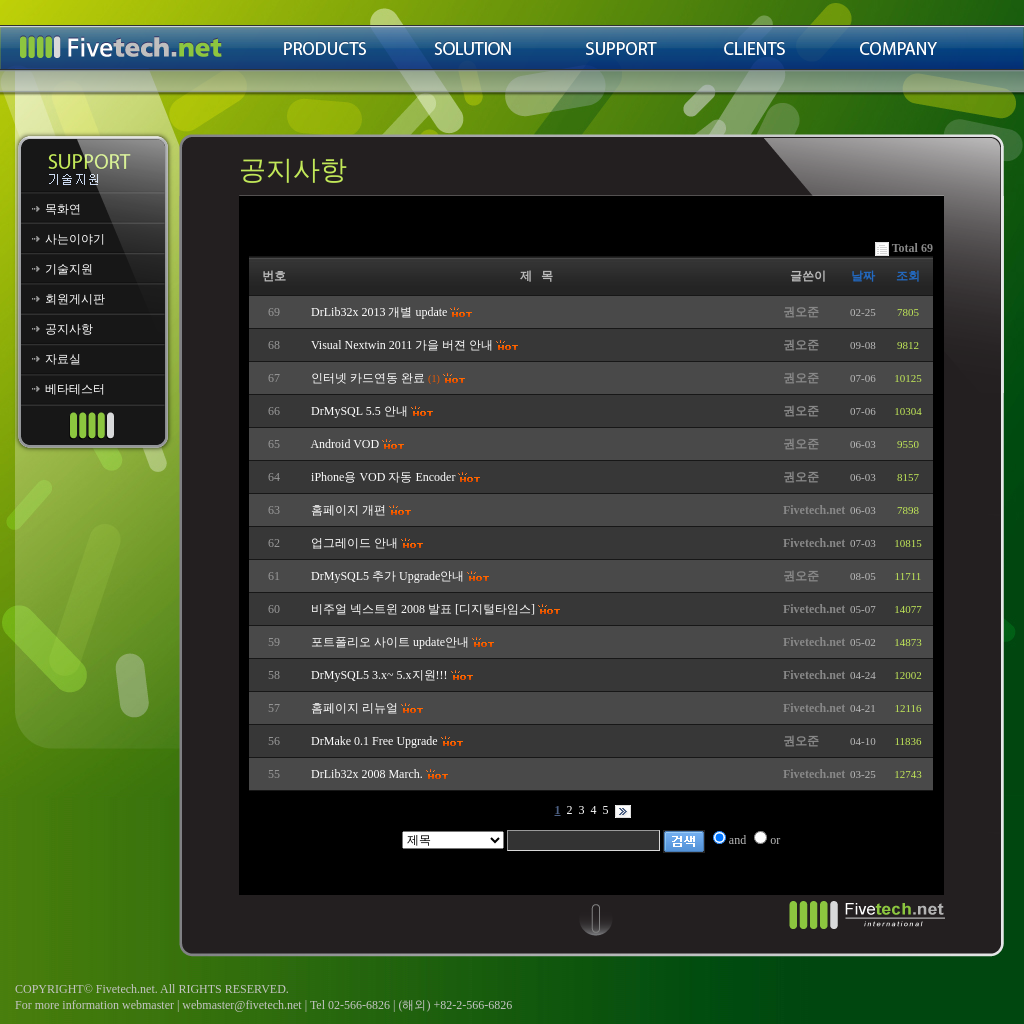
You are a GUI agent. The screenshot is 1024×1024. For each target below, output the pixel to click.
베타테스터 (75, 389)
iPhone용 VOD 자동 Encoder (383, 477)
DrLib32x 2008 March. (367, 774)
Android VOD (344, 444)
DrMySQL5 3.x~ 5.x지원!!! (379, 675)
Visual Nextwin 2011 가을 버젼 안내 (402, 345)
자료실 (63, 359)
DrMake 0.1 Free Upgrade (374, 741)
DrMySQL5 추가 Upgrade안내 (387, 576)
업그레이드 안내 (354, 543)
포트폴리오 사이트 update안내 (390, 642)
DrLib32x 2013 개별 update (379, 312)
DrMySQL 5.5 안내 (359, 411)
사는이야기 (75, 239)
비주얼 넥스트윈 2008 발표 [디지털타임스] (423, 609)
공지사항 (69, 329)
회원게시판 (75, 299)
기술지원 (69, 269)
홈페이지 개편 (348, 510)
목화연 (63, 209)
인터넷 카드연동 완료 (368, 378)
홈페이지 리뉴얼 (354, 708)
